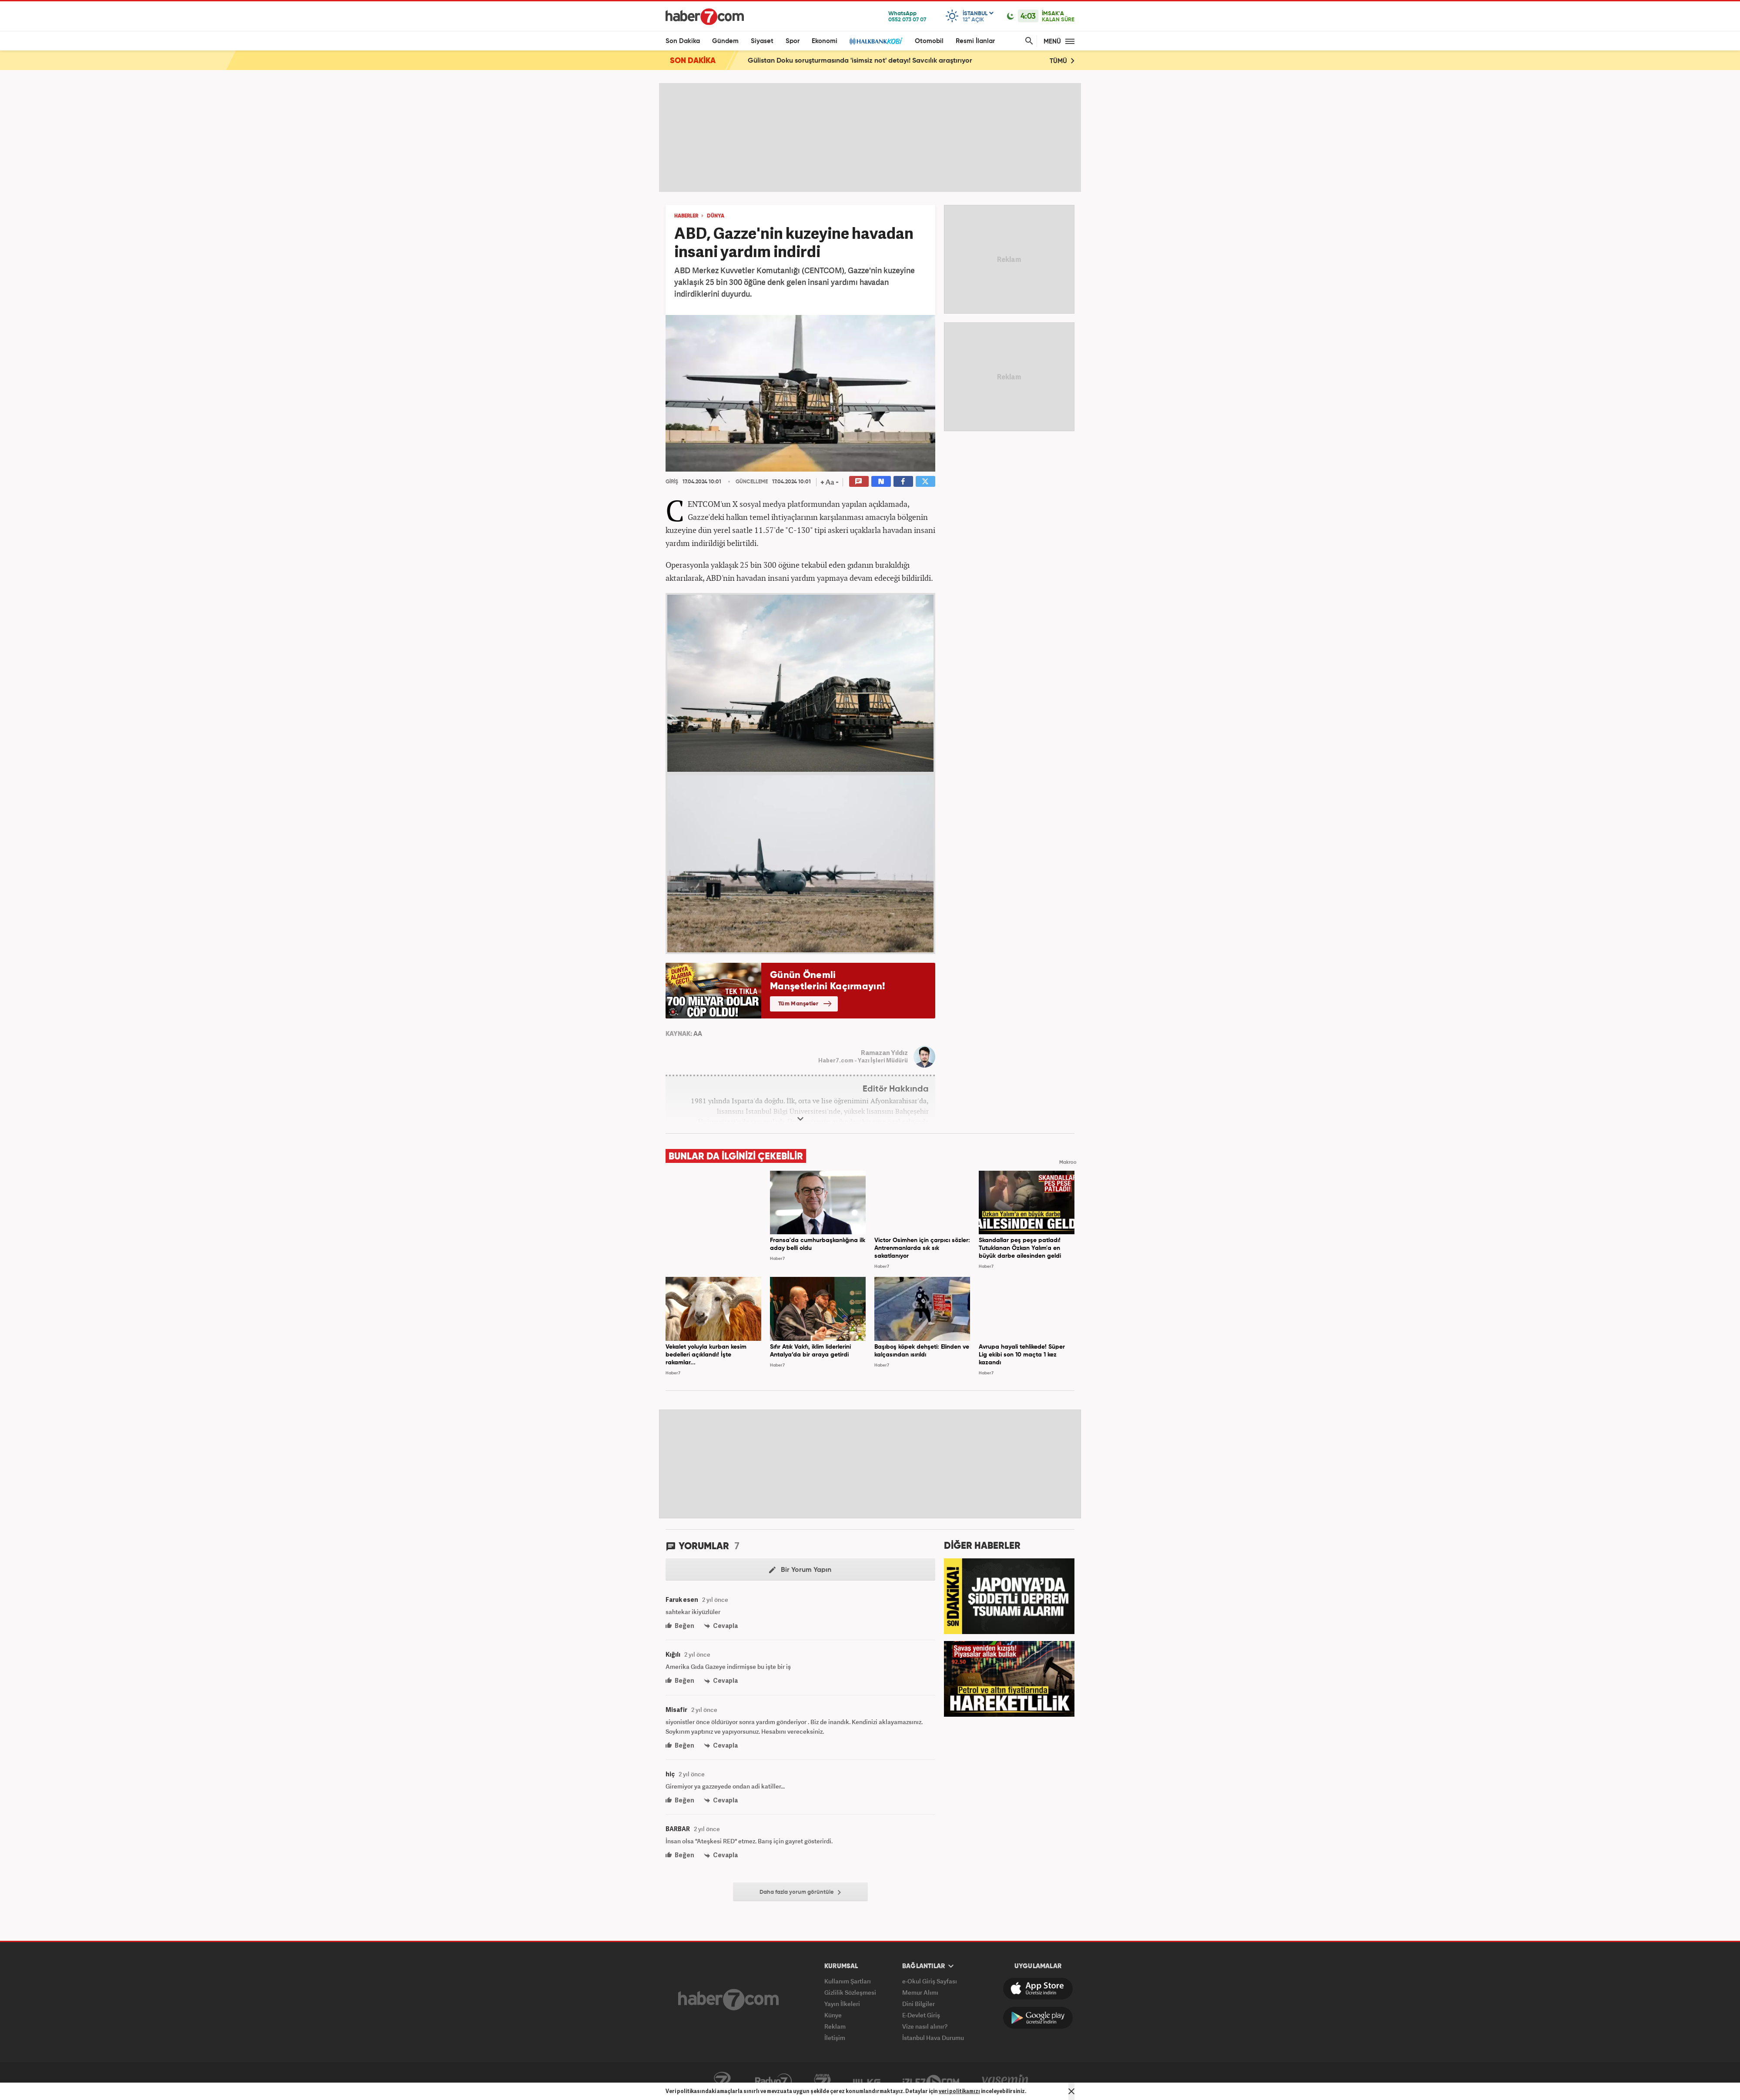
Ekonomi (824, 41)
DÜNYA (715, 216)
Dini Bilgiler (918, 2004)
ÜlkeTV (866, 2081)
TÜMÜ (1062, 60)
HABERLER (686, 216)
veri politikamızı (959, 2091)
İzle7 (931, 2081)
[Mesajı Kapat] (1071, 2091)
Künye (833, 2015)
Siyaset (762, 41)
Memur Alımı (920, 1992)
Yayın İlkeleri (842, 2004)
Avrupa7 (822, 2081)
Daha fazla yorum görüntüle (800, 1892)
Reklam (835, 2026)
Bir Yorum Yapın (800, 1570)
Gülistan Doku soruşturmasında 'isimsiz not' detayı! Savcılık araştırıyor (860, 60)
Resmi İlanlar (975, 41)
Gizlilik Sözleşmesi (850, 1992)
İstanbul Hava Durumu (933, 2037)
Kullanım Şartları (847, 1981)
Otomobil (929, 41)
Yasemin (1005, 2081)
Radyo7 (773, 2081)
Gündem (725, 41)
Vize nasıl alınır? (924, 2026)
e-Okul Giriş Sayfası (929, 1981)
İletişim (834, 2037)
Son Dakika (683, 41)
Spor (793, 41)
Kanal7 (722, 2081)
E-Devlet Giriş (921, 2015)
